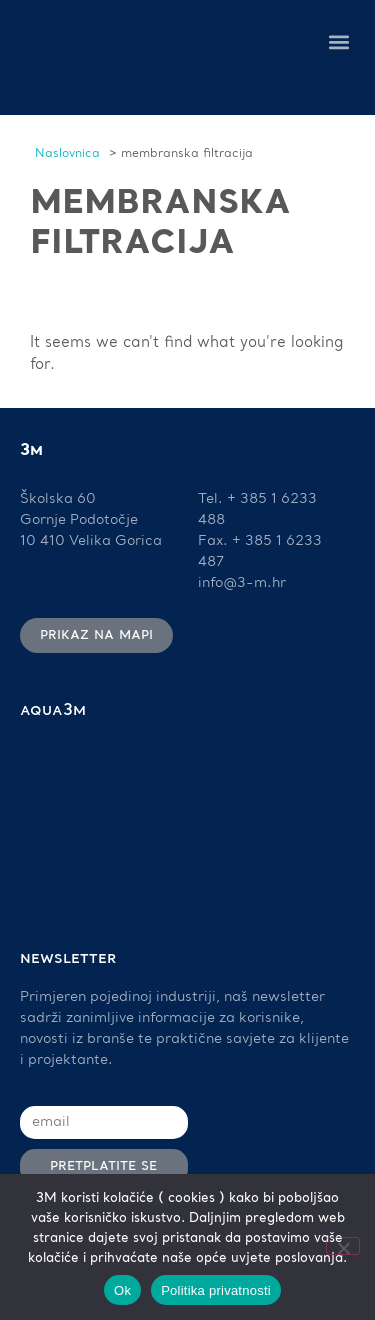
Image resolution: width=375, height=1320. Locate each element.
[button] (338, 42)
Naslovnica (67, 154)
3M (31, 451)
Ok (122, 1290)
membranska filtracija (160, 223)
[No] (343, 1246)
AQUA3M (53, 711)
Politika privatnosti (216, 1290)
